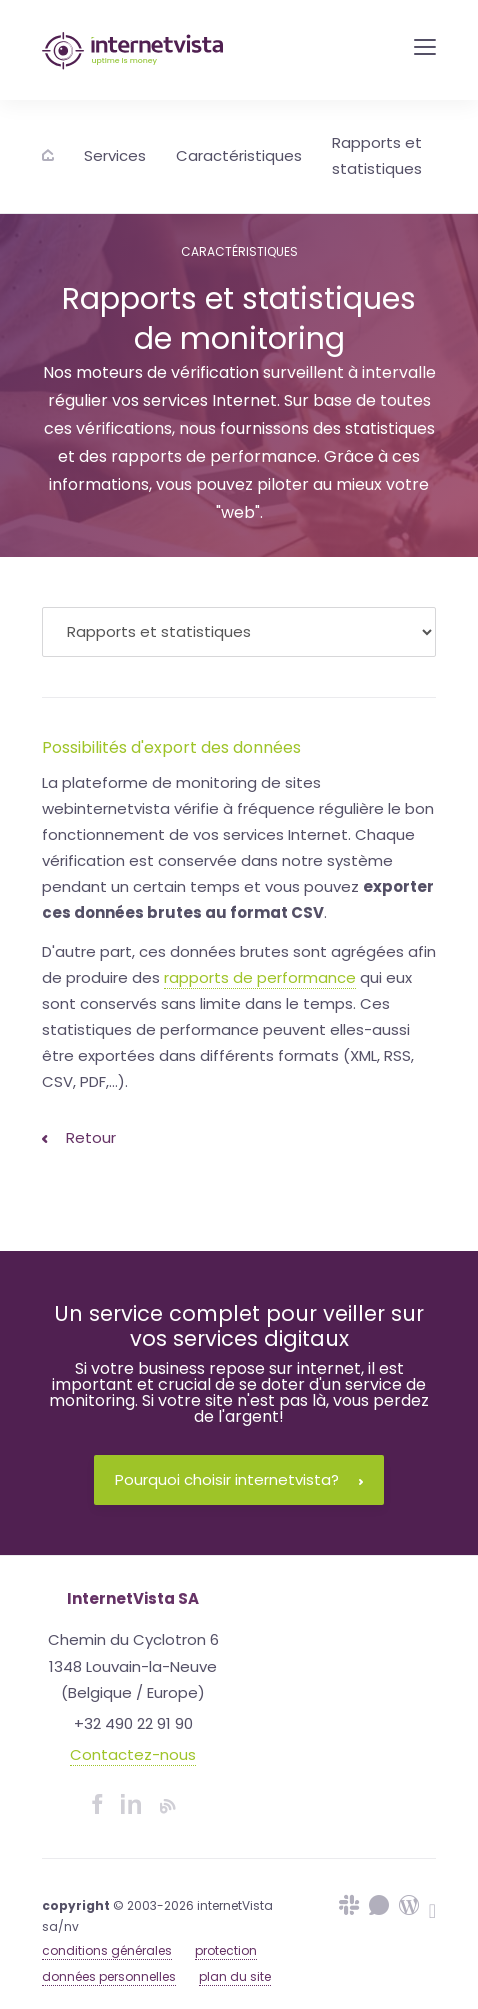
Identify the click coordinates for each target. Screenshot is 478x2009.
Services (115, 155)
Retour (79, 1137)
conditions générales (107, 1950)
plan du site (235, 1976)
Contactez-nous (133, 1754)
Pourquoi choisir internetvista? (239, 1479)
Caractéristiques (239, 155)
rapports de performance (260, 977)
